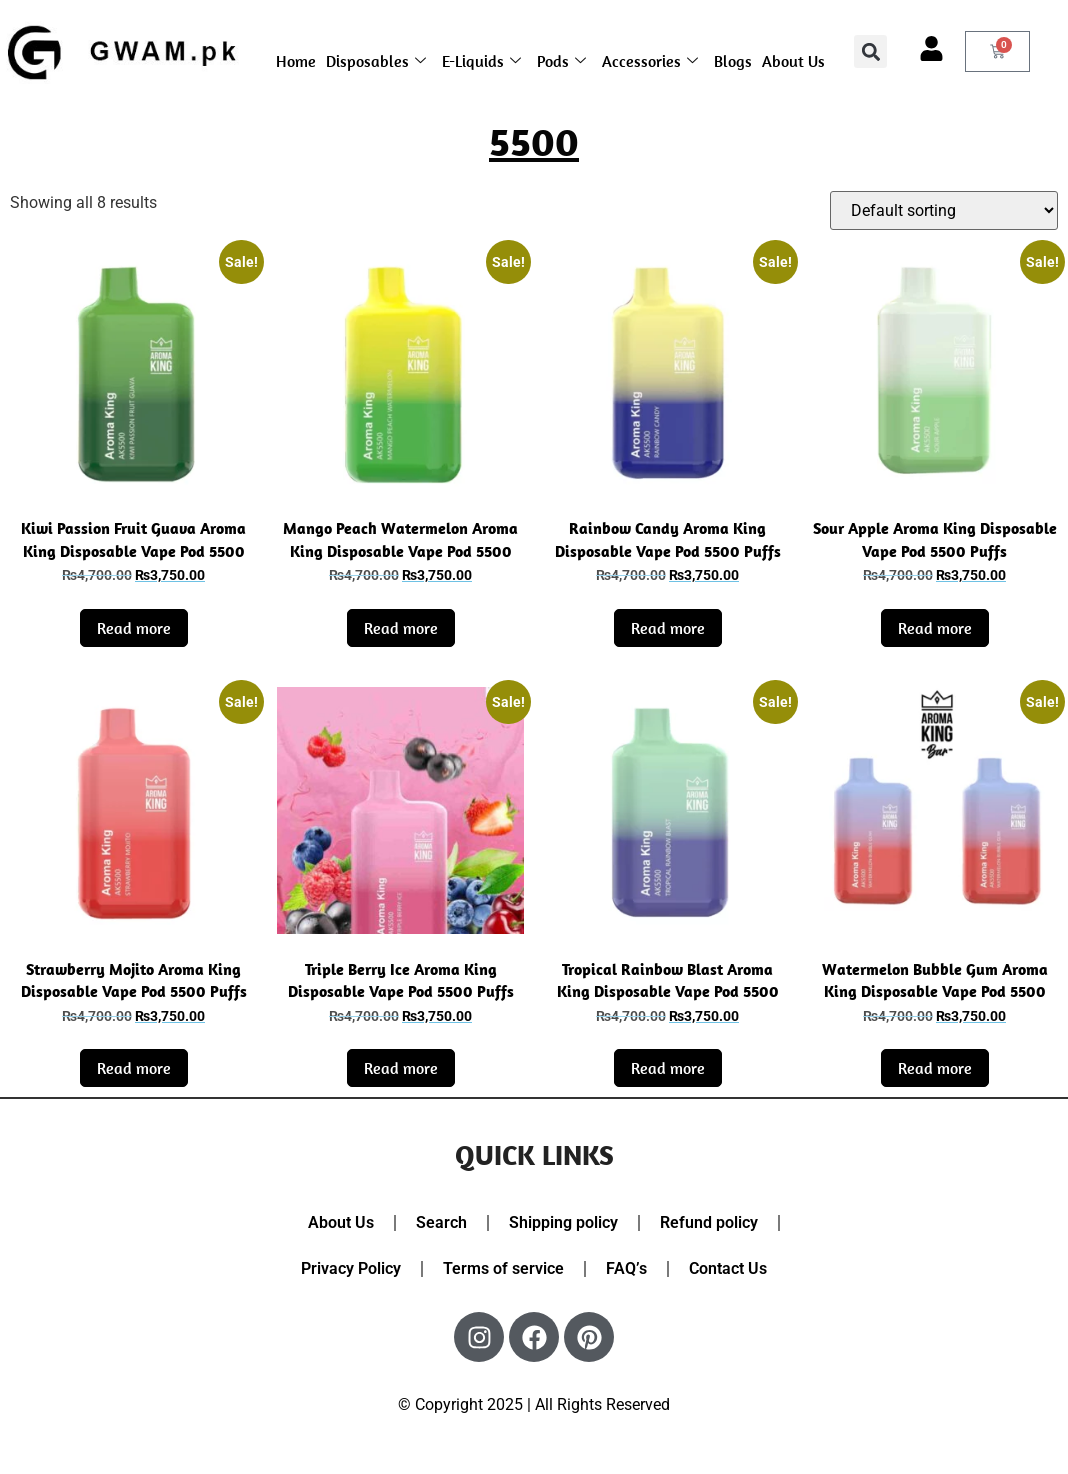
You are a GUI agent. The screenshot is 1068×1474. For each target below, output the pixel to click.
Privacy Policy (351, 1268)
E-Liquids (481, 61)
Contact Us (728, 1268)
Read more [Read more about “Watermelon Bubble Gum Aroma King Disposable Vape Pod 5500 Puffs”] (935, 1068)
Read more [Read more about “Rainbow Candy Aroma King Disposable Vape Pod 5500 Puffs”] (668, 628)
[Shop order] (944, 210)
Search (441, 1222)
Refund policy (709, 1222)
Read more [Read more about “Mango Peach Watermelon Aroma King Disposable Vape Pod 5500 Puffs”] (401, 628)
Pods (561, 61)
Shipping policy (563, 1222)
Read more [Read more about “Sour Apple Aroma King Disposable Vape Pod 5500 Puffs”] (935, 628)
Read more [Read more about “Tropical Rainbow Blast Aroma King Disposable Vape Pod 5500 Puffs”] (668, 1068)
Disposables (376, 61)
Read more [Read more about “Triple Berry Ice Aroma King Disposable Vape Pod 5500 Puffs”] (401, 1068)
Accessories (650, 61)
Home (296, 61)
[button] (870, 51)
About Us (793, 61)
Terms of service (503, 1268)
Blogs (733, 61)
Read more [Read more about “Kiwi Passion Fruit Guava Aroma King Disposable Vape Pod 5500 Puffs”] (134, 628)
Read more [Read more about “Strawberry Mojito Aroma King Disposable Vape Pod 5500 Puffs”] (134, 1068)
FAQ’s (626, 1268)
